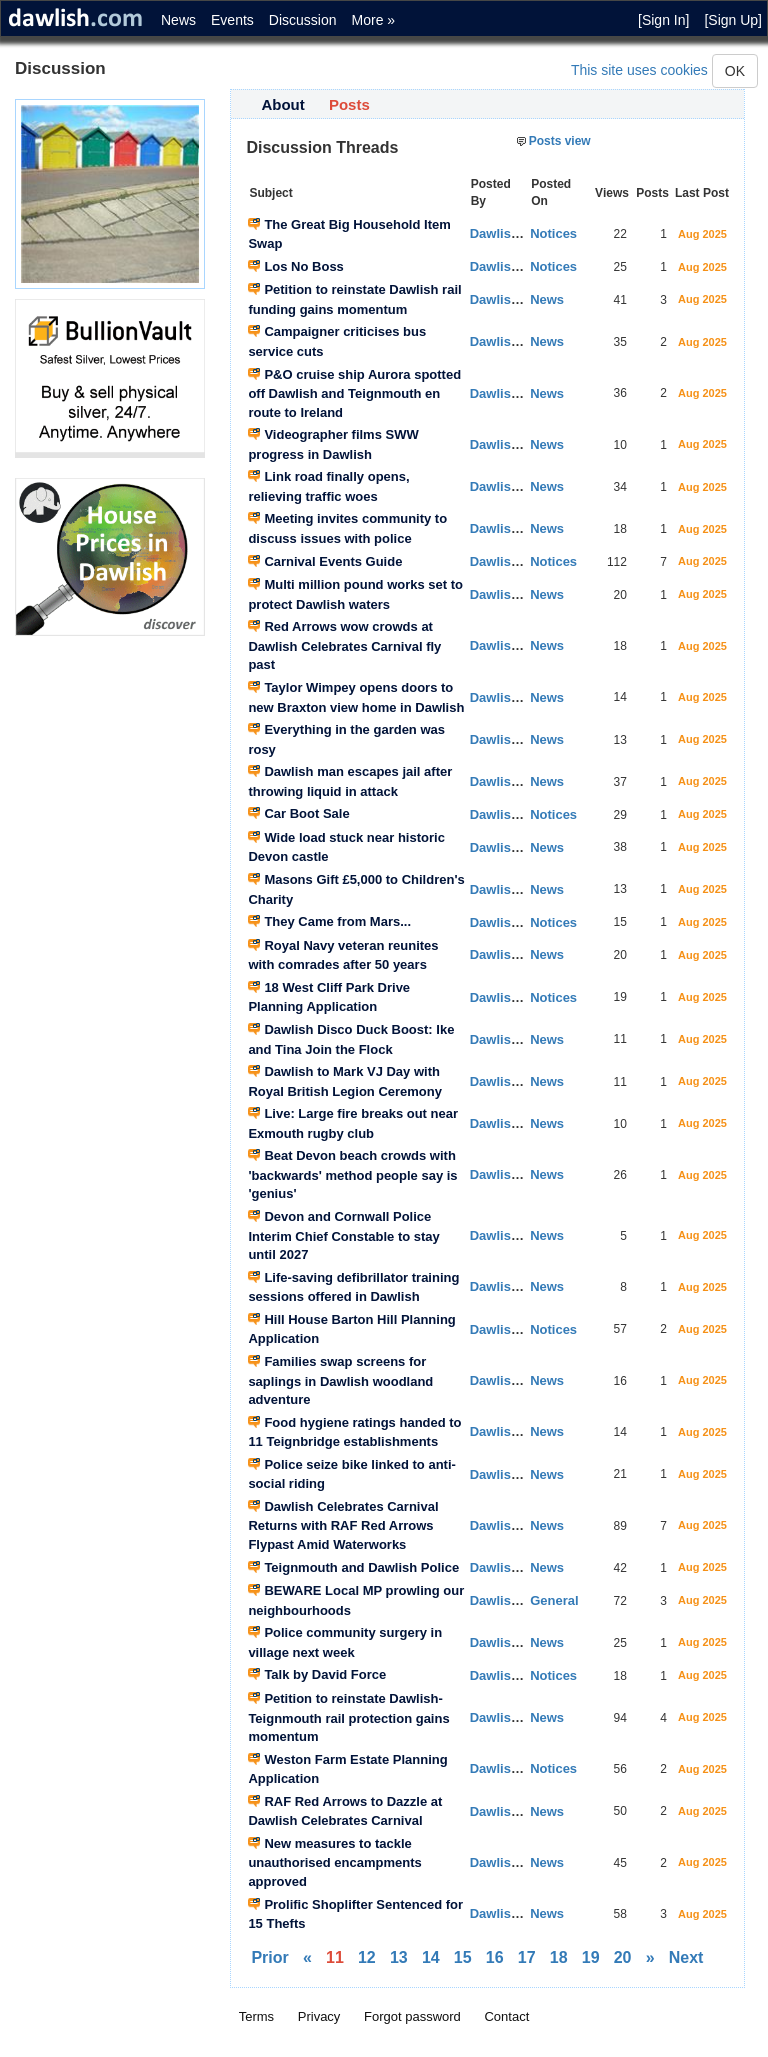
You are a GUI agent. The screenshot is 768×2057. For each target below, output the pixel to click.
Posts (349, 104)
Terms (256, 2016)
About (282, 104)
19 (591, 1957)
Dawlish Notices (520, 561)
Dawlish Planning (524, 997)
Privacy (319, 2016)
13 (399, 1957)
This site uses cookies (639, 70)
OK (735, 71)
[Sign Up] (733, 20)
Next (686, 1957)
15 (463, 1957)
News (178, 20)
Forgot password (412, 2016)
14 (431, 1957)
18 (559, 1957)
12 (367, 1957)
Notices (553, 233)
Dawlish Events (517, 233)
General (554, 1600)
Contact (506, 2016)
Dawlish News (513, 299)
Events (232, 20)
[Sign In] (663, 20)
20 (623, 1957)
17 (527, 1957)
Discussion (303, 20)
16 (495, 1957)
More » (374, 20)
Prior (269, 1957)
